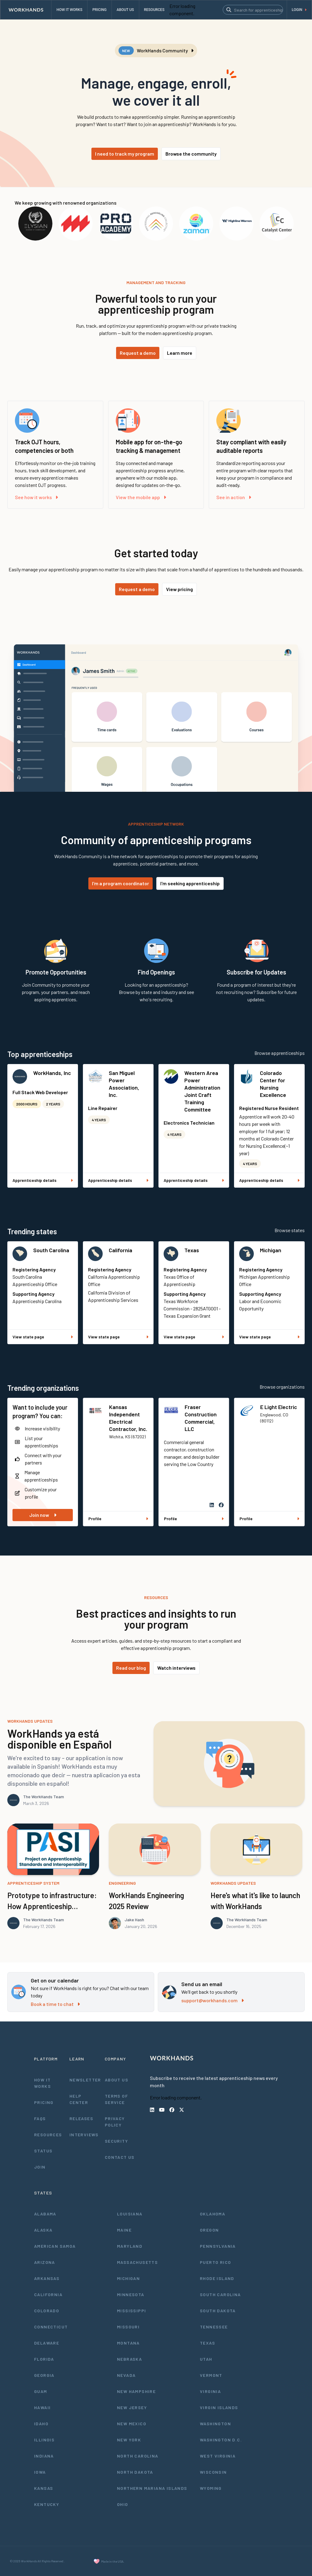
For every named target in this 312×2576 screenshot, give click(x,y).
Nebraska (129, 2359)
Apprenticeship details (42, 1180)
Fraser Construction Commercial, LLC (201, 1418)
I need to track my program (124, 154)
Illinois (44, 2439)
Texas (191, 1250)
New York (129, 2439)
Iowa (40, 2472)
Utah (206, 2359)
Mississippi (131, 2310)
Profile (118, 1518)
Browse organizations (282, 1387)
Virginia (210, 2391)
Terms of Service (116, 2099)
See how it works (36, 497)
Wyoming (211, 2488)
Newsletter (85, 2079)
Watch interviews (176, 1668)
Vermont (211, 2375)
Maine (124, 2229)
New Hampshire (136, 2391)
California (120, 1250)
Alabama (45, 2213)
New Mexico (131, 2423)
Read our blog (131, 1668)
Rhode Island (217, 2278)
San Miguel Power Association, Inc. (124, 1084)
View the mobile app (141, 497)
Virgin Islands (219, 2407)
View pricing (179, 589)
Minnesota (130, 2294)
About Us (116, 2079)
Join (40, 2166)
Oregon (209, 2229)
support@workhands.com (212, 2000)
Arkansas (46, 2278)
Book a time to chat (55, 2004)
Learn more (179, 353)
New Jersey (132, 2407)
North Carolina (137, 2455)
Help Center (78, 2099)
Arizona (44, 2262)
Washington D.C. (221, 2439)
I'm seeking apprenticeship (190, 883)
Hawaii (42, 2407)
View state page (42, 1336)
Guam (40, 2391)
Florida (44, 2359)
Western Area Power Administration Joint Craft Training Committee (202, 1091)
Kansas (43, 2488)
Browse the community (191, 154)
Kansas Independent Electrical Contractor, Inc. (128, 1418)
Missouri (128, 2326)
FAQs (40, 2118)
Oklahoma (212, 2213)
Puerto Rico (215, 2262)
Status (43, 2150)
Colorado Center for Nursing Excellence (273, 1084)
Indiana (44, 2455)
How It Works (42, 2083)
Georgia (44, 2375)
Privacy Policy (115, 2121)
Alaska (43, 2229)
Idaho (41, 2423)
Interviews (84, 2134)
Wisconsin (213, 2472)
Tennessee (214, 2326)
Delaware (46, 2342)
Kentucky (46, 2504)
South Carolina (51, 1250)
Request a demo (138, 353)
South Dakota (218, 2310)
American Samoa (55, 2246)
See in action (233, 497)
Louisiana (130, 2213)
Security (116, 2141)
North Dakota (135, 2472)
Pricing (44, 2102)
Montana (128, 2342)
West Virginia (218, 2455)
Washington (215, 2423)
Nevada (126, 2375)
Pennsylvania (218, 2246)
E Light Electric (278, 1407)
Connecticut (51, 2326)
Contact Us (120, 2157)
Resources (48, 2134)
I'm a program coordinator (120, 883)
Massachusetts (137, 2262)
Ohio (122, 2504)
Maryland (129, 2246)
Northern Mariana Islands (152, 2488)
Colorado (46, 2310)
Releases (81, 2118)
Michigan (270, 1250)
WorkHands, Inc (52, 1073)
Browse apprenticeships (279, 1053)
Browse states (290, 1230)
